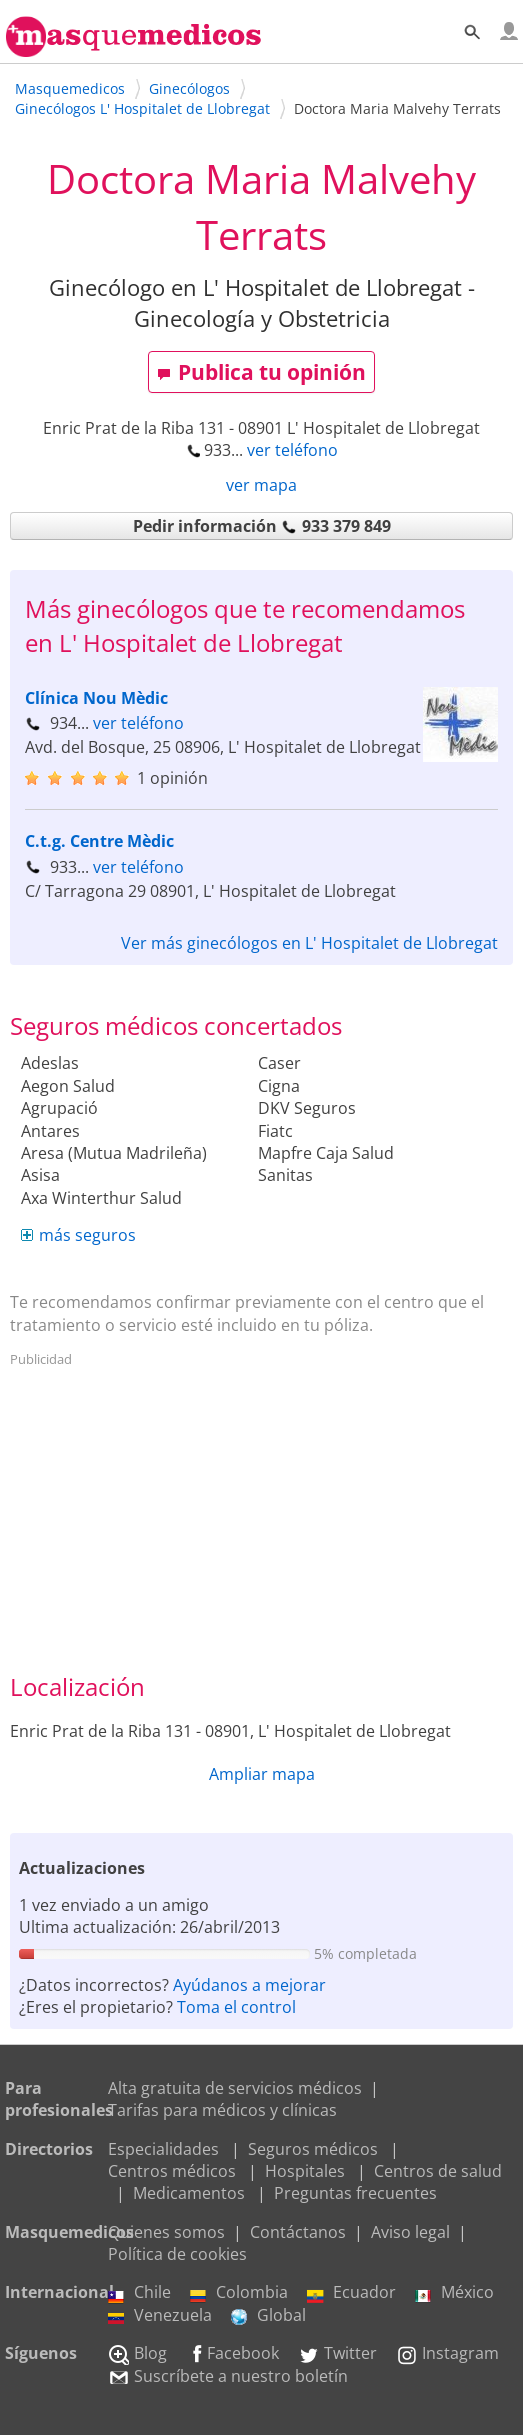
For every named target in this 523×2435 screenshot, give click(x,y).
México (454, 2292)
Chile (139, 2292)
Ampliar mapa (262, 1774)
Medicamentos (189, 2193)
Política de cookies (177, 2254)
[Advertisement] (262, 1515)
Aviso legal (410, 2232)
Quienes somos (166, 2232)
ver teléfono (292, 450)
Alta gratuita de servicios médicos (235, 2088)
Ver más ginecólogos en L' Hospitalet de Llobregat (309, 943)
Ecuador (351, 2292)
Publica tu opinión (261, 372)
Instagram (447, 2353)
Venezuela (160, 2315)
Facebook (232, 2353)
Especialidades (163, 2149)
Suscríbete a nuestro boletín (228, 2376)
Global (268, 2315)
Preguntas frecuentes (355, 2193)
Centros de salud (438, 2171)
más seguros (87, 1235)
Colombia (239, 2292)
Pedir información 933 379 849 (262, 526)
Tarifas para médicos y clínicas (222, 2110)
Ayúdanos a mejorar (249, 1985)
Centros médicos (172, 2171)
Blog (137, 2353)
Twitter (337, 2353)
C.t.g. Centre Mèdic (99, 841)
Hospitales (305, 2171)
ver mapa (261, 485)
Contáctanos (298, 2232)
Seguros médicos (313, 2149)
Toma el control (236, 2007)
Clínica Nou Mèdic (96, 698)
